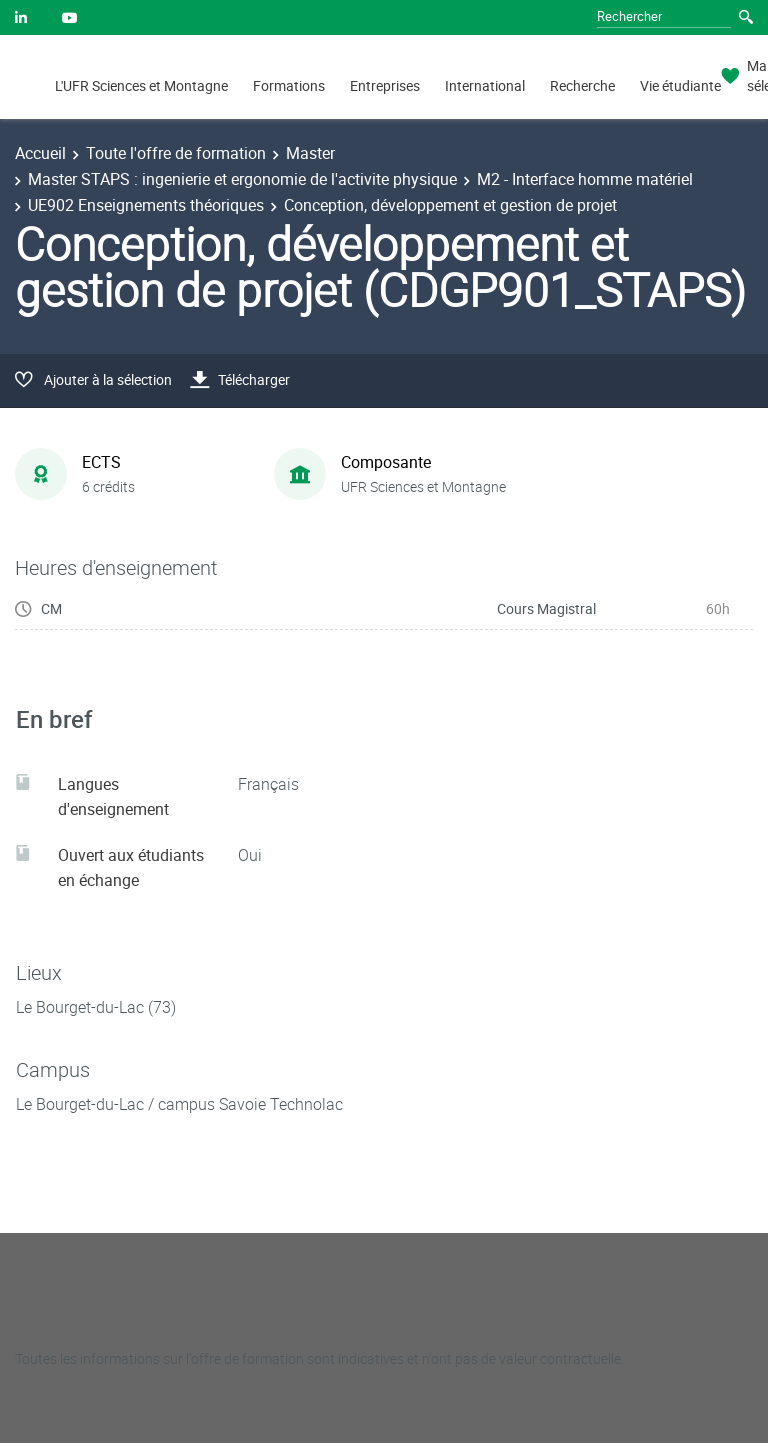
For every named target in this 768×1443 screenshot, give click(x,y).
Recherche (582, 85)
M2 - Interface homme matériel (585, 179)
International (485, 85)
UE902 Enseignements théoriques (146, 205)
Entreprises (385, 85)
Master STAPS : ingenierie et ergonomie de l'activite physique (242, 179)
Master (310, 153)
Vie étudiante (680, 85)
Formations (289, 85)
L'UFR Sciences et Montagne (141, 85)
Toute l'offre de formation (176, 153)
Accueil (40, 153)
